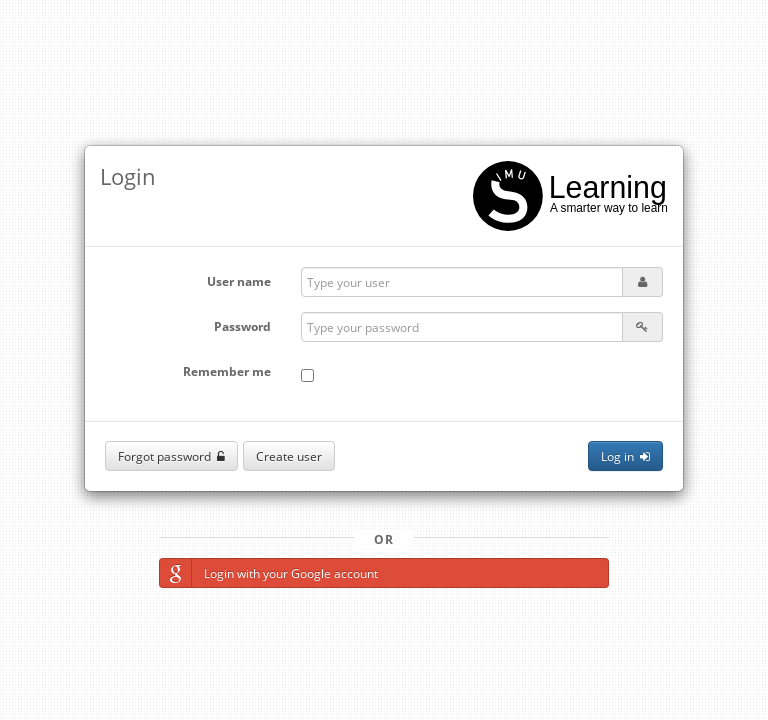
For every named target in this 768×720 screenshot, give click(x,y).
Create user (289, 456)
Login (128, 176)
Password (242, 326)
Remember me (227, 371)
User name (239, 281)
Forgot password (171, 456)
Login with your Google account (269, 573)
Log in (625, 456)
